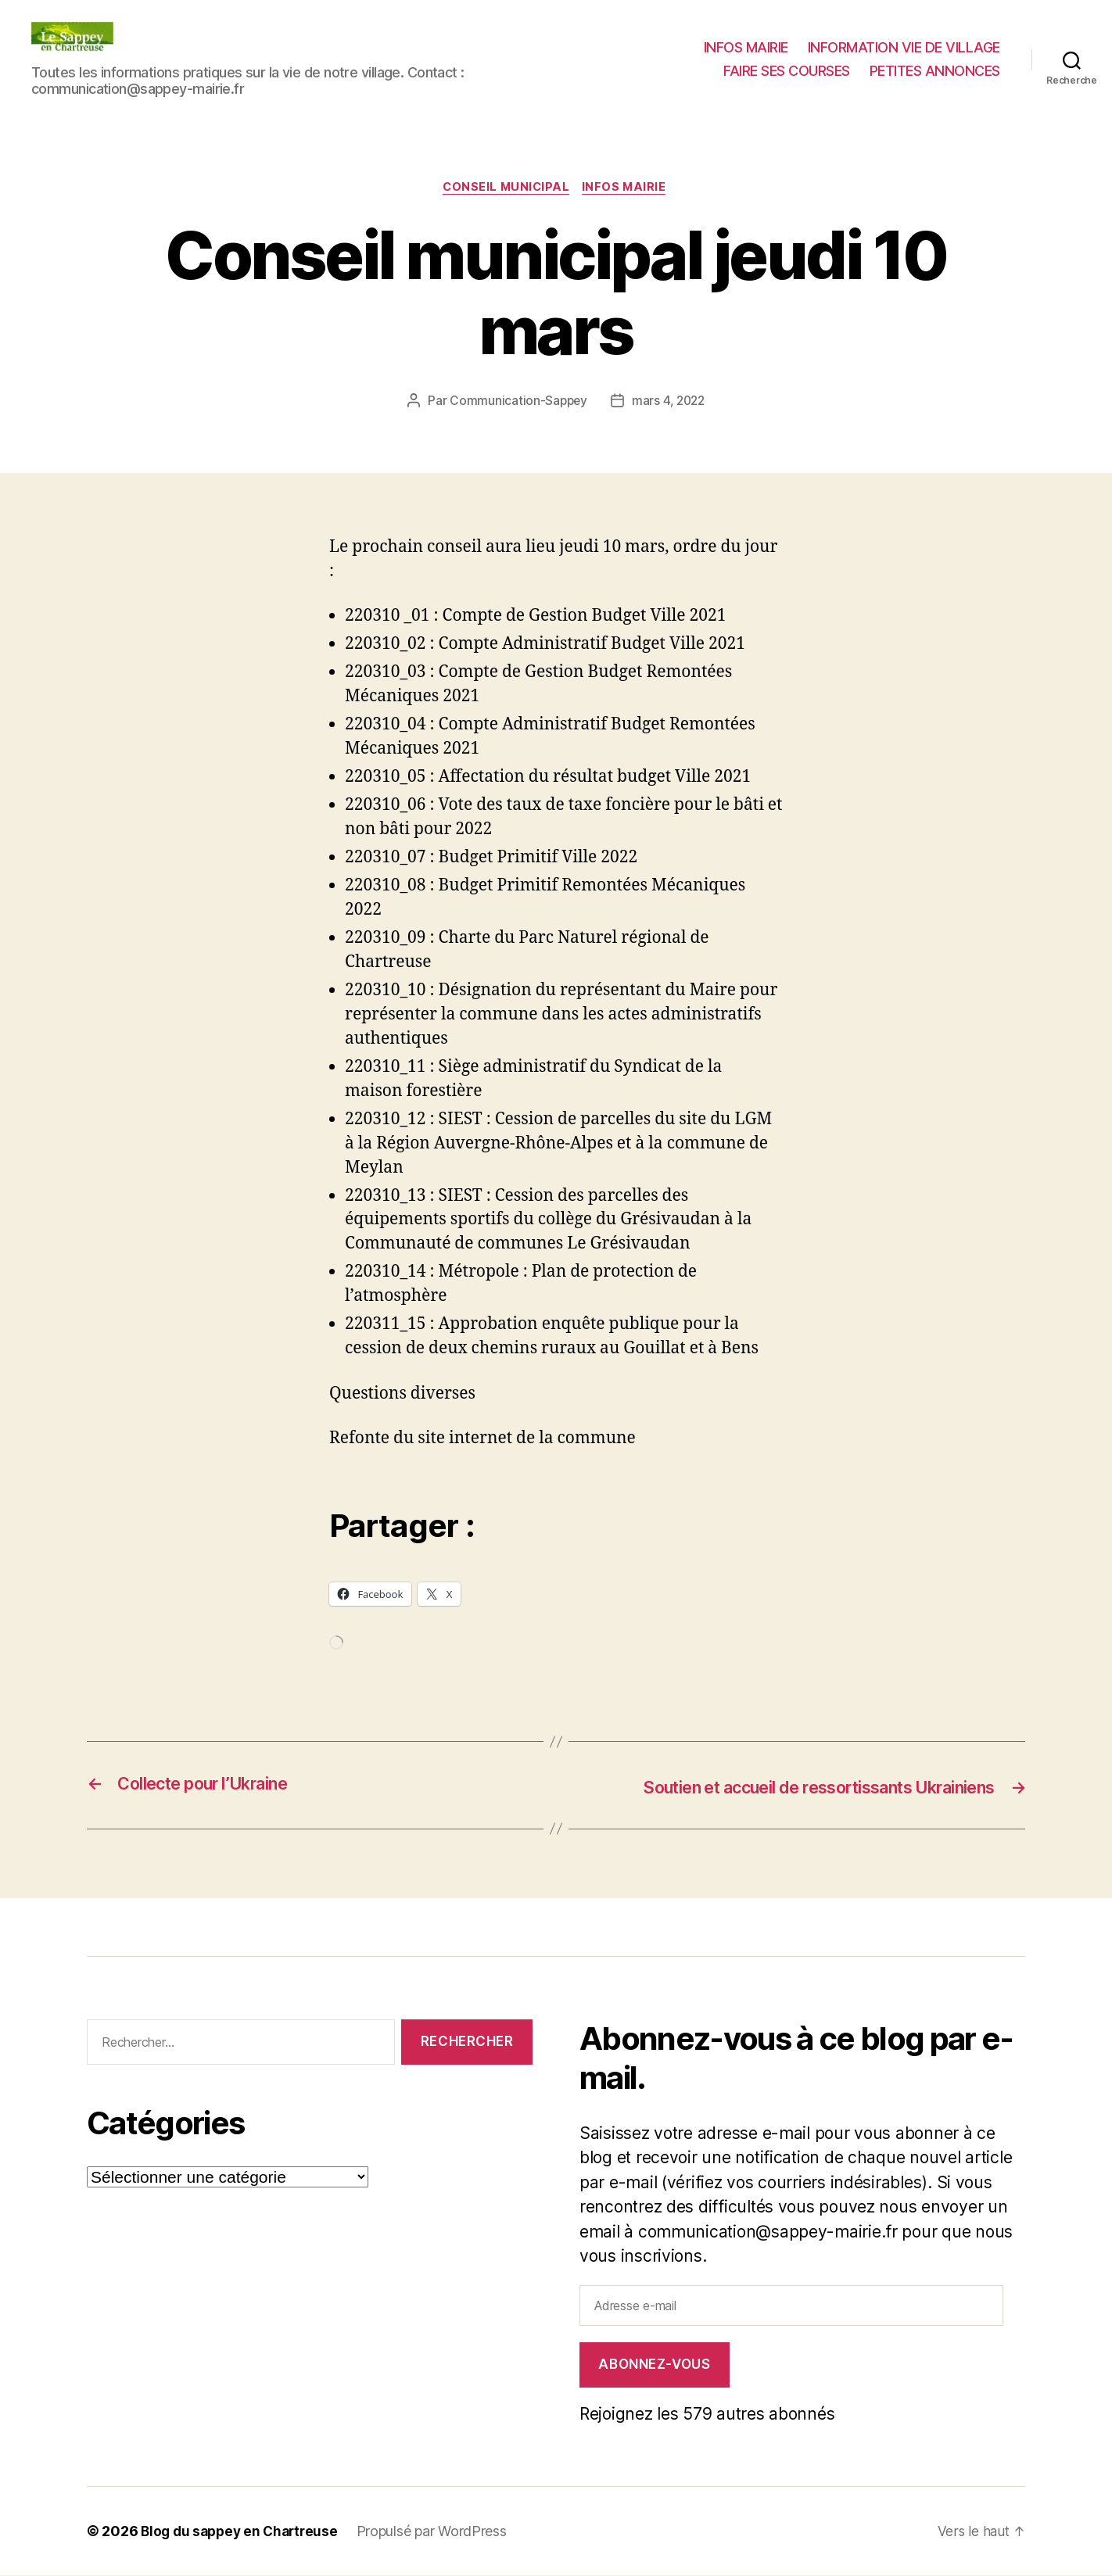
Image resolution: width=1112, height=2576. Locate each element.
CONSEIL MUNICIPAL (505, 188)
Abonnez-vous (654, 2365)
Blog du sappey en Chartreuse (243, 2532)
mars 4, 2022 (669, 402)
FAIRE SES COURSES (786, 71)
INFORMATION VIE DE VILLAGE (904, 47)
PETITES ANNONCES (935, 71)
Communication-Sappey (516, 402)
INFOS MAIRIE (746, 47)
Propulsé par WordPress (440, 2532)
